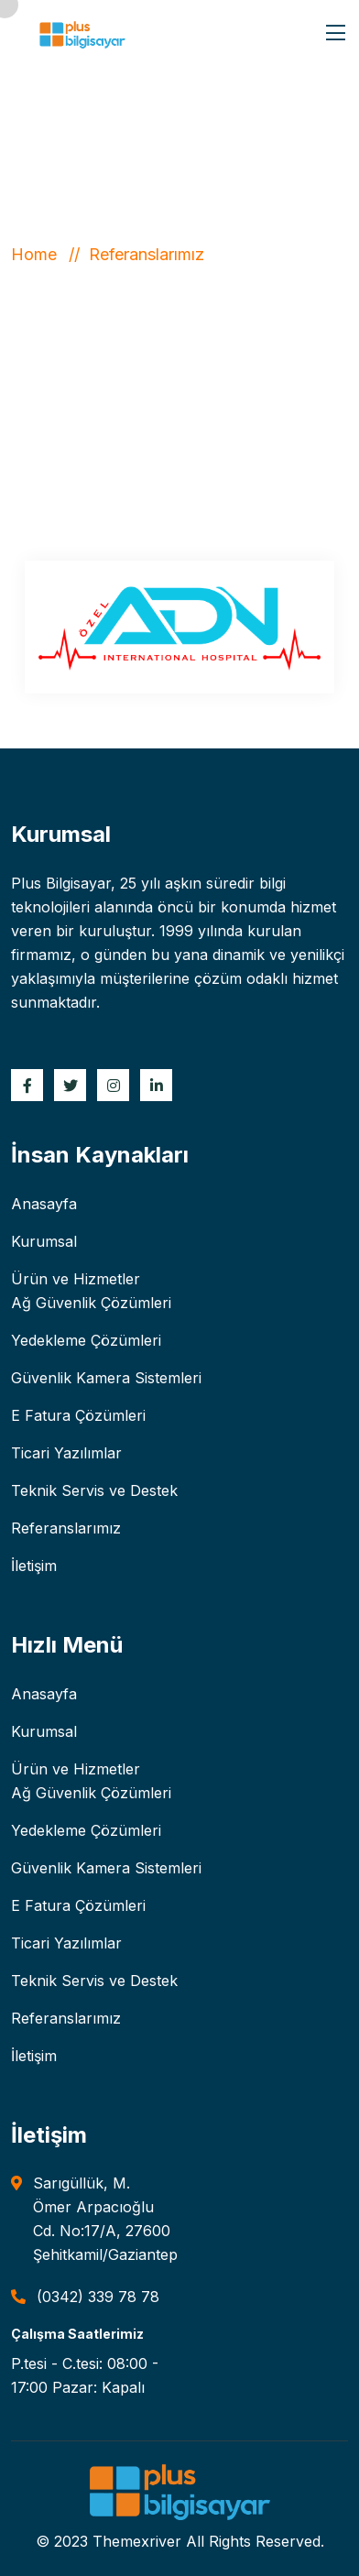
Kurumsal (44, 1241)
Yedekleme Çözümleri (86, 1340)
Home (38, 254)
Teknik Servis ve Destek (94, 1490)
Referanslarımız (66, 1528)
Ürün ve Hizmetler (75, 1279)
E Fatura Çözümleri (78, 1415)
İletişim (34, 1565)
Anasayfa (44, 1204)
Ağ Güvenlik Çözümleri (91, 1302)
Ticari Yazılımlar (66, 1453)
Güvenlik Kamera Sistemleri (106, 1378)
